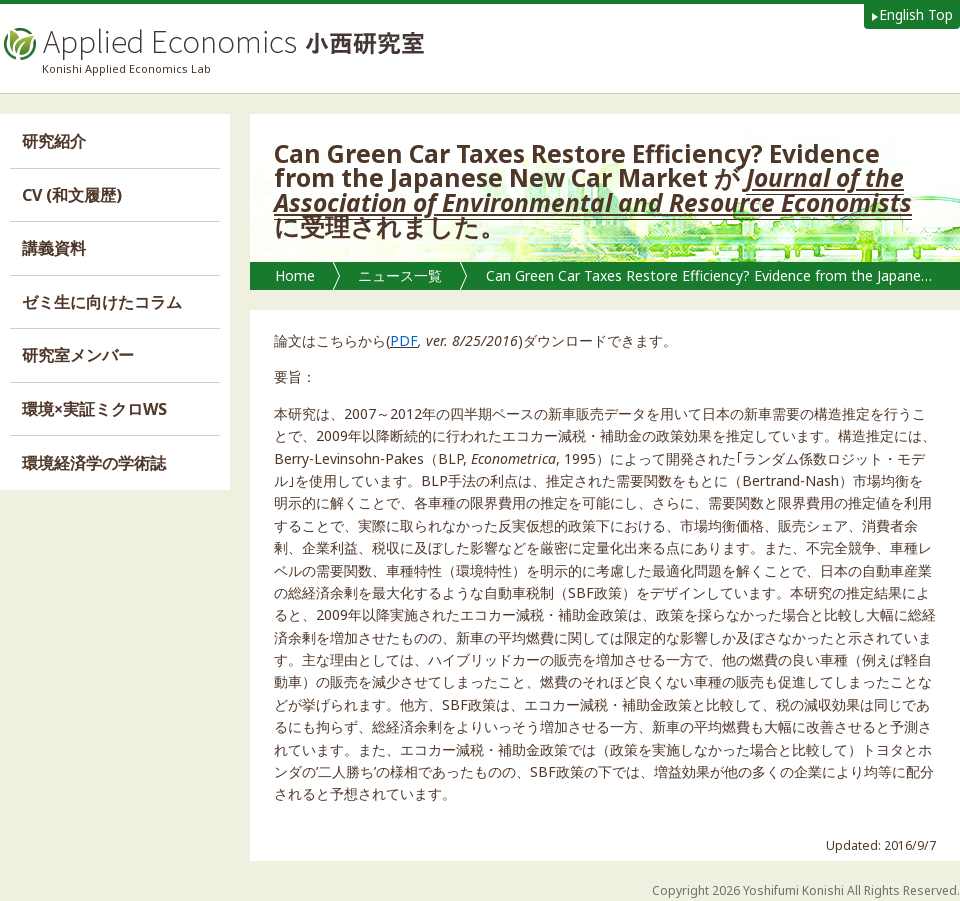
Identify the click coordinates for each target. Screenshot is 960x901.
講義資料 (54, 248)
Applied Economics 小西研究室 (212, 44)
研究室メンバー (78, 355)
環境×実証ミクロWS (94, 409)
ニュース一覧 (400, 275)
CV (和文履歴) (72, 195)
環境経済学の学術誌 (94, 463)
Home (295, 275)
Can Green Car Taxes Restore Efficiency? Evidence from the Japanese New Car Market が (718, 275)
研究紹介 (54, 141)
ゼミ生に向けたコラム (102, 302)
